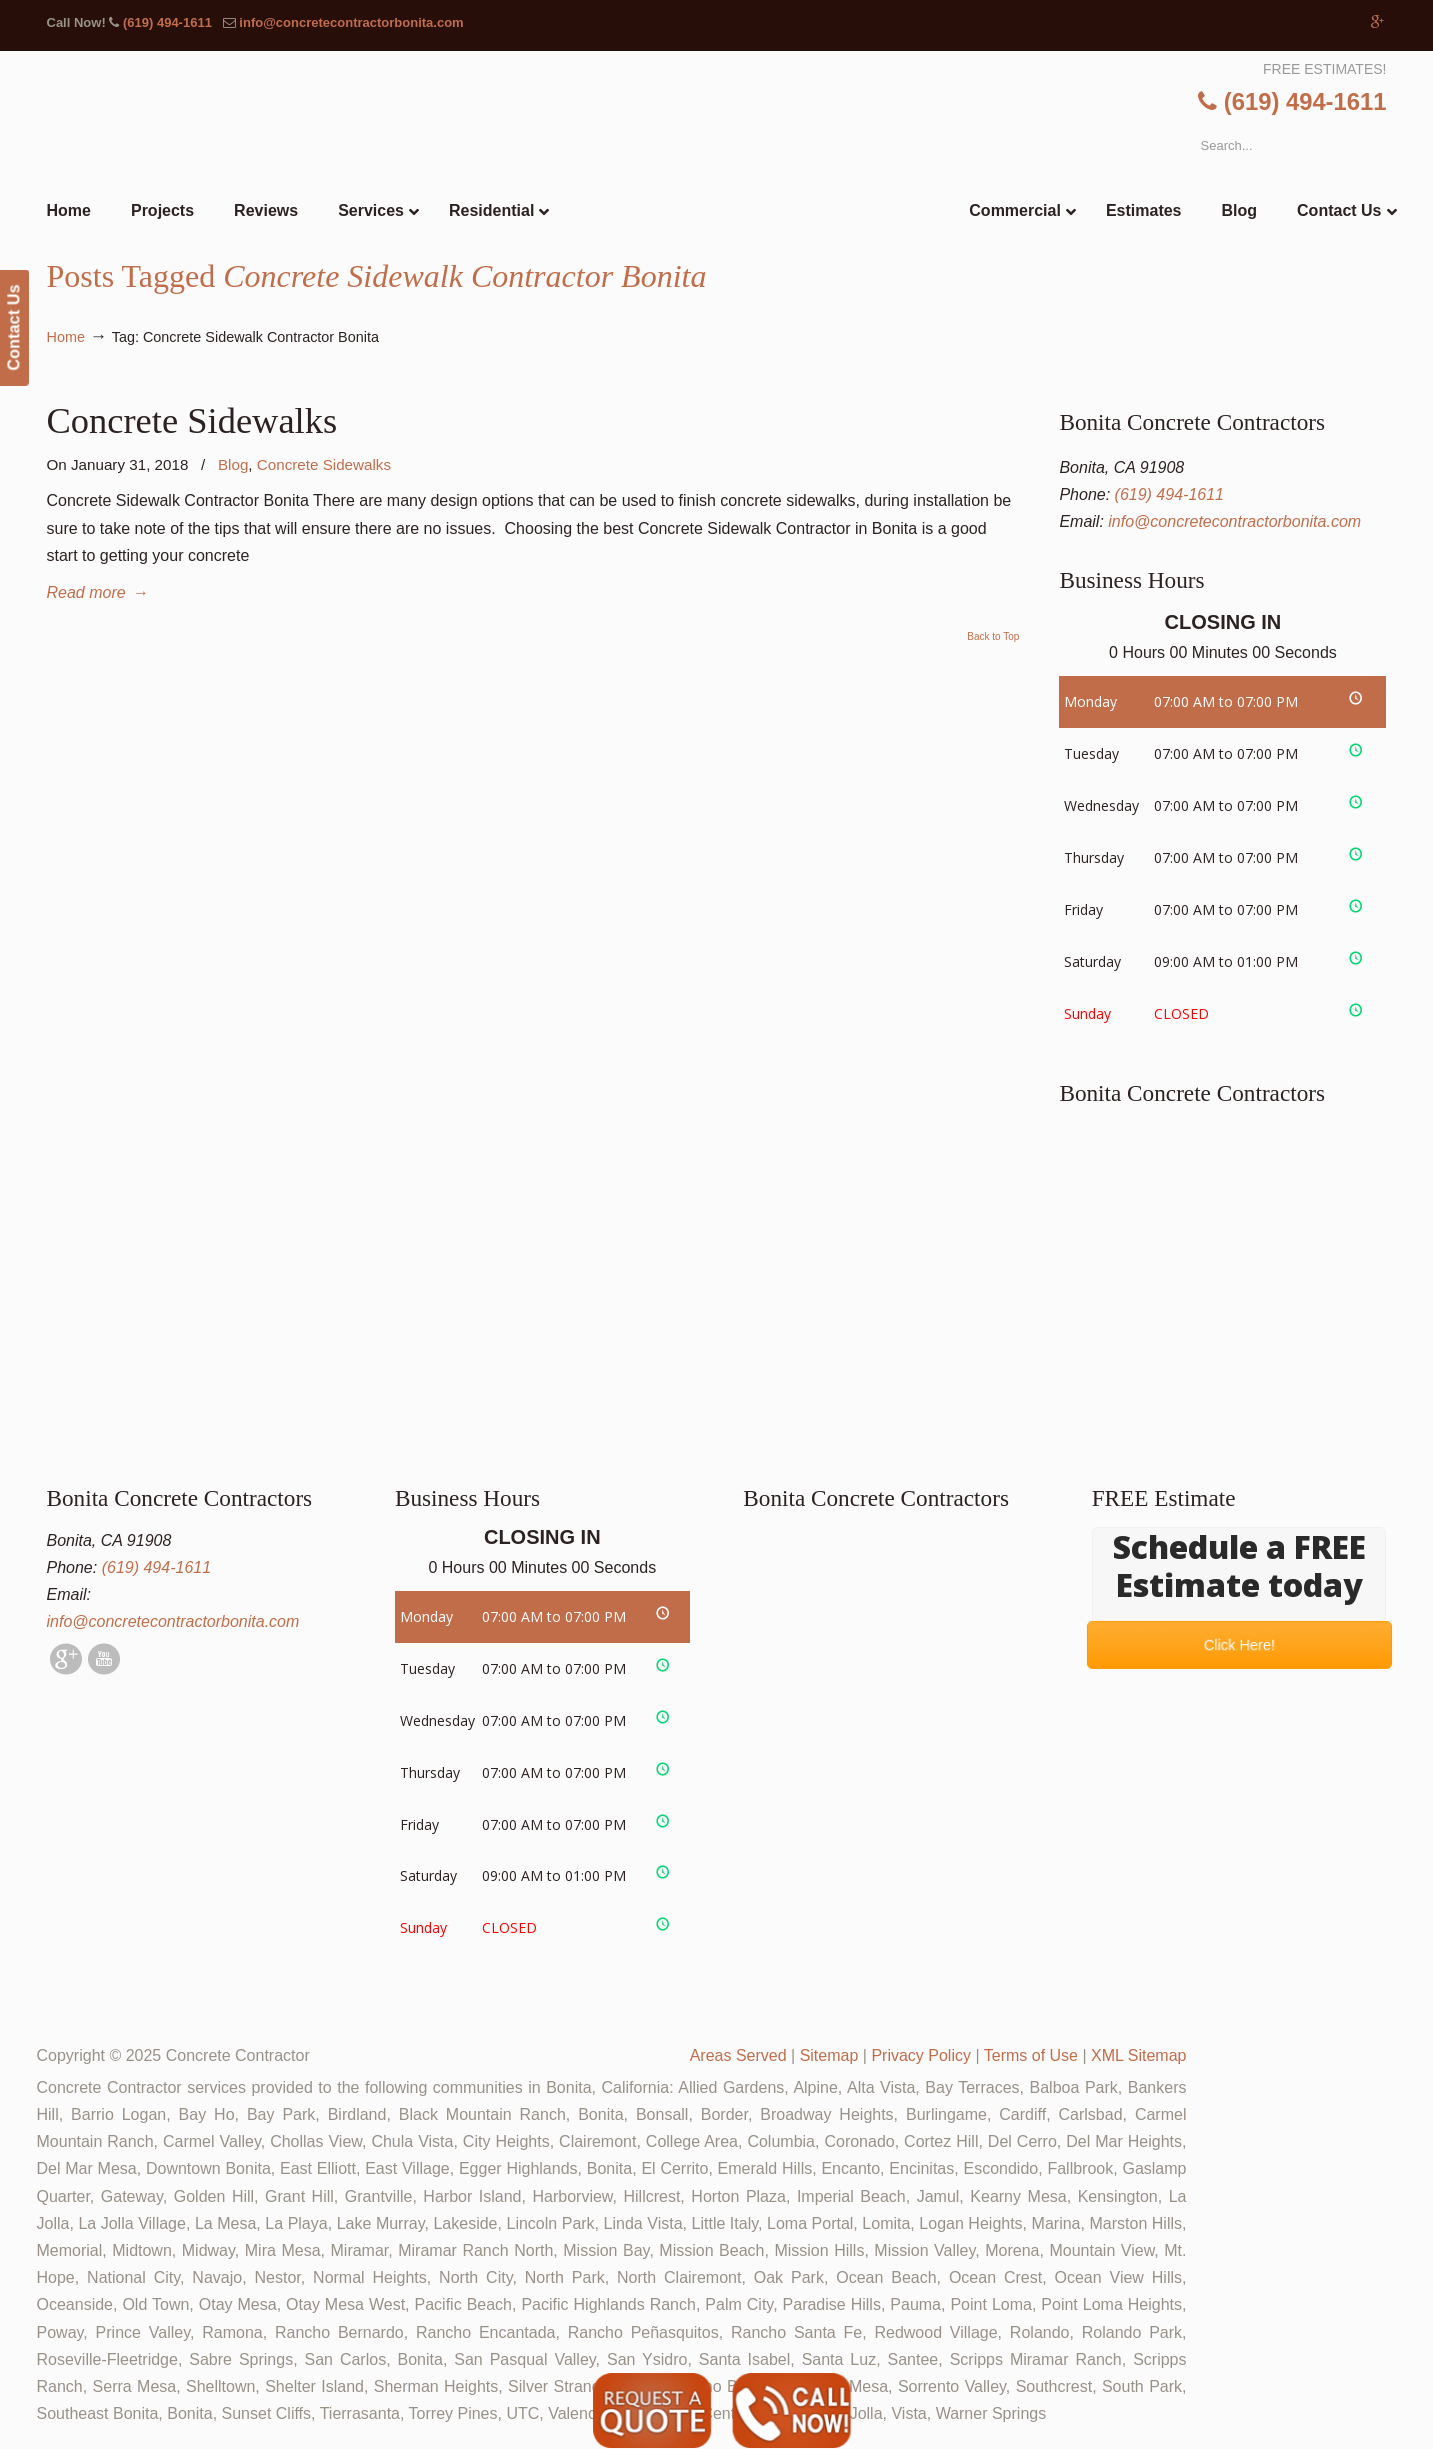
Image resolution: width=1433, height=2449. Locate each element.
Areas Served (738, 2055)
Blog (233, 464)
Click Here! (1239, 1645)
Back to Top (993, 637)
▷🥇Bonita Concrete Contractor (758, 167)
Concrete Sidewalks (192, 420)
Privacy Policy (921, 2055)
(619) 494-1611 (167, 22)
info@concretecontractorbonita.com (351, 22)
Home (66, 337)
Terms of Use (1031, 2055)
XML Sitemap (1138, 2055)
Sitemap (829, 2055)
